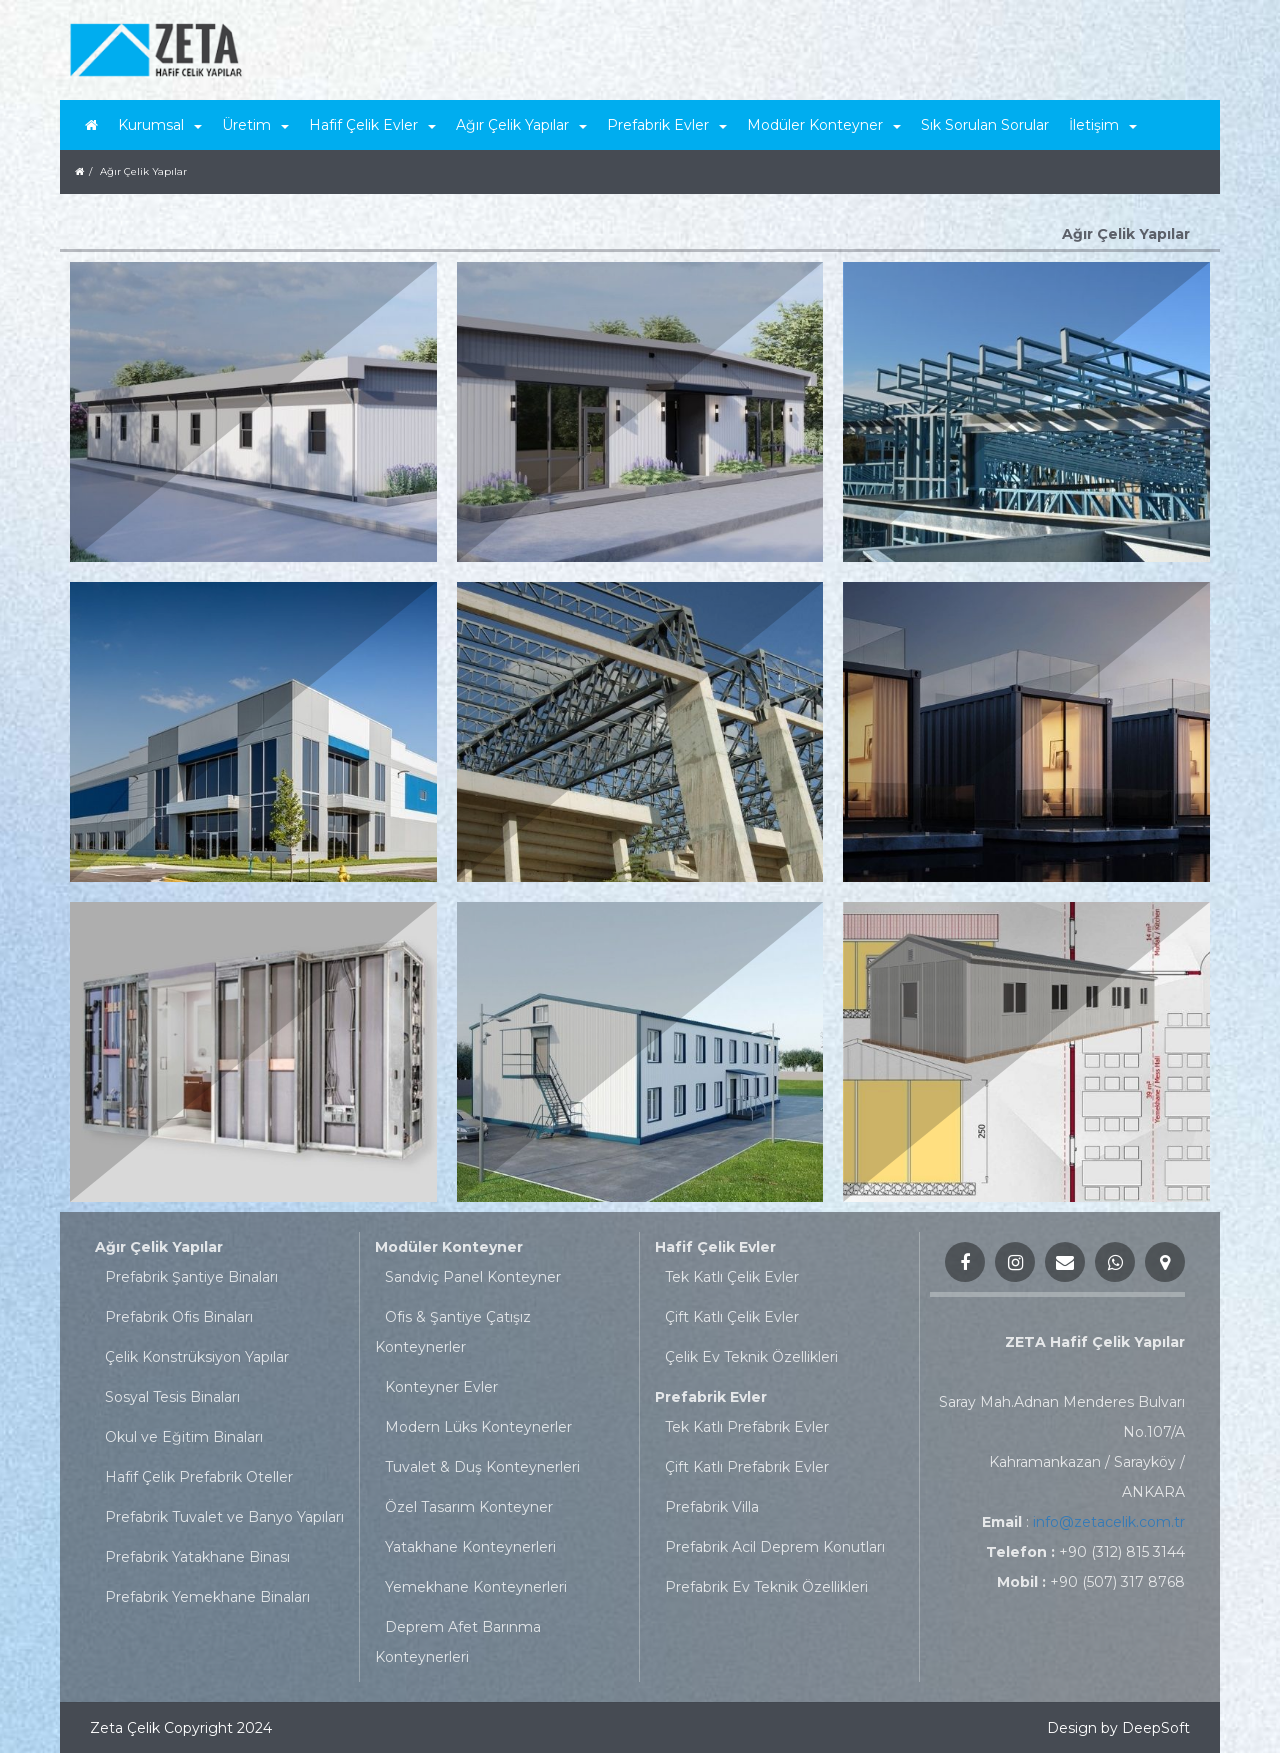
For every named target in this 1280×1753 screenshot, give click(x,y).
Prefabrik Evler (711, 1397)
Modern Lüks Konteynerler (478, 1427)
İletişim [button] (1103, 125)
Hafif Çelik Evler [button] (372, 125)
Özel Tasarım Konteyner (469, 1507)
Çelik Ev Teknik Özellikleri (751, 1357)
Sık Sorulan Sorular (985, 125)
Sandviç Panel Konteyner (473, 1277)
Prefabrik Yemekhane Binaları (207, 1597)
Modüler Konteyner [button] (824, 125)
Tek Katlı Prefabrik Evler (747, 1427)
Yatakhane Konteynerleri (470, 1547)
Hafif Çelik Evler (715, 1247)
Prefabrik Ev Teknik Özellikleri (766, 1587)
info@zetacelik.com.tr (1109, 1522)
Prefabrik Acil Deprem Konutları (775, 1547)
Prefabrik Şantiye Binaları (191, 1277)
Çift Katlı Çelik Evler (732, 1317)
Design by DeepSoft (1118, 1728)
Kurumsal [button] (160, 125)
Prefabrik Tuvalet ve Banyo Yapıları (224, 1517)
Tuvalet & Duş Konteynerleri (482, 1467)
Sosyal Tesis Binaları (172, 1397)
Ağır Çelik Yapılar (159, 1247)
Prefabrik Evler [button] (667, 125)
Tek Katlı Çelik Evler (732, 1277)
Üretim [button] (255, 125)
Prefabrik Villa (712, 1507)
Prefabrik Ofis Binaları (179, 1317)
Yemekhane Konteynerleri (476, 1587)
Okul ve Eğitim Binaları (184, 1437)
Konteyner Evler (441, 1387)
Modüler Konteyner (449, 1247)
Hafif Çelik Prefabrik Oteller (199, 1477)
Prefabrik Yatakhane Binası (197, 1557)
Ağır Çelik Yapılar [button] (521, 125)
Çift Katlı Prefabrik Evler (747, 1467)
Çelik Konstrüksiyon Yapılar (197, 1357)
